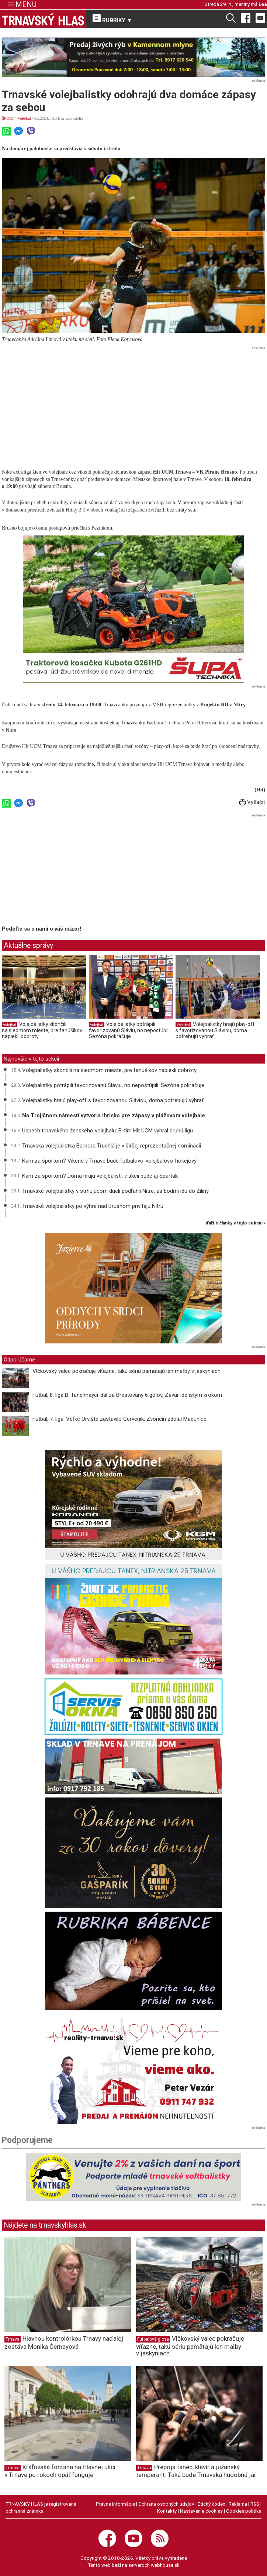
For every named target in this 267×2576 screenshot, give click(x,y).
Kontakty (167, 2511)
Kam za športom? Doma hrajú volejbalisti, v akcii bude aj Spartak (100, 1176)
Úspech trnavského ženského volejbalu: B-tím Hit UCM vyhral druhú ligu (107, 1130)
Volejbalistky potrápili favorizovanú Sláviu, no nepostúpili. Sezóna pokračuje (130, 1030)
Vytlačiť (252, 802)
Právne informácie (115, 2504)
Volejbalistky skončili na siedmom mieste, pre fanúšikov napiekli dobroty (42, 1030)
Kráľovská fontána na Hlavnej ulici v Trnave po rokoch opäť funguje (59, 2470)
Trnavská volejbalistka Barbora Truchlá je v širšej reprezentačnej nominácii (111, 1145)
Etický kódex (211, 2504)
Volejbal (24, 118)
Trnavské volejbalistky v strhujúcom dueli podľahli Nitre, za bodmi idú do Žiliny (115, 1191)
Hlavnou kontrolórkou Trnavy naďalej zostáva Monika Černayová (63, 2342)
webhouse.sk (165, 2565)
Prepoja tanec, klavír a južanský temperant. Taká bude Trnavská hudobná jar (196, 2470)
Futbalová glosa (153, 2339)
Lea (263, 4)
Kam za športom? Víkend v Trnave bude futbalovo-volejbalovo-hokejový (109, 1160)
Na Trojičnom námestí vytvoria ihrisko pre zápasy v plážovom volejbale (113, 1115)
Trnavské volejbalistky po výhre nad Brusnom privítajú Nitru (92, 1206)
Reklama (238, 2504)
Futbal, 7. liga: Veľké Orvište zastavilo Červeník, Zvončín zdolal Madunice (119, 1419)
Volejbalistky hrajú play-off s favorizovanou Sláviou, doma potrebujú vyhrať (215, 1030)
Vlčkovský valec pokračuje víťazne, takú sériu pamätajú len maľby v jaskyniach (126, 1371)
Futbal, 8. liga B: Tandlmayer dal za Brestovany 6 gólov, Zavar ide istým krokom (127, 1395)
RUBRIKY (112, 19)
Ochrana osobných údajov (166, 2504)
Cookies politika (243, 2511)
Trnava (13, 2339)
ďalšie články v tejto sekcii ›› (235, 1223)
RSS (254, 2504)
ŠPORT (8, 118)
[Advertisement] (133, 404)
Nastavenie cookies (201, 2511)
